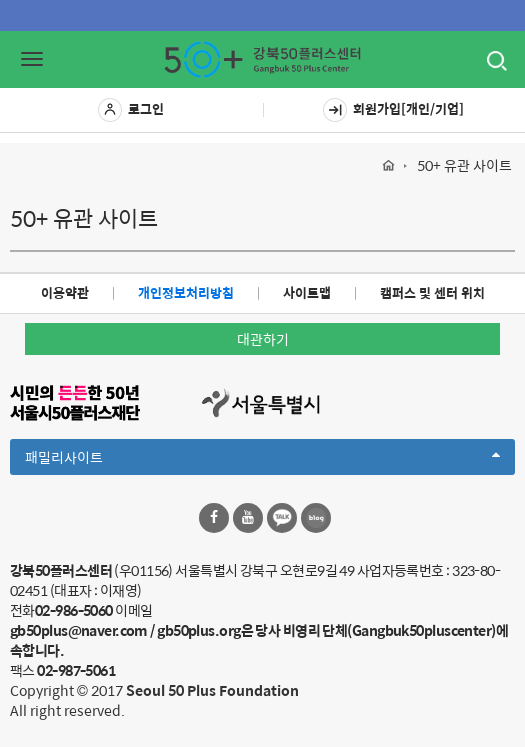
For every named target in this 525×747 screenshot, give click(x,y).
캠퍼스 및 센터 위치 (432, 292)
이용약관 (65, 292)
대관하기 (263, 339)
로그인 (131, 110)
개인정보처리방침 (186, 292)
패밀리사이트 (262, 460)
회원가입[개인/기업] (393, 110)
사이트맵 (307, 292)
